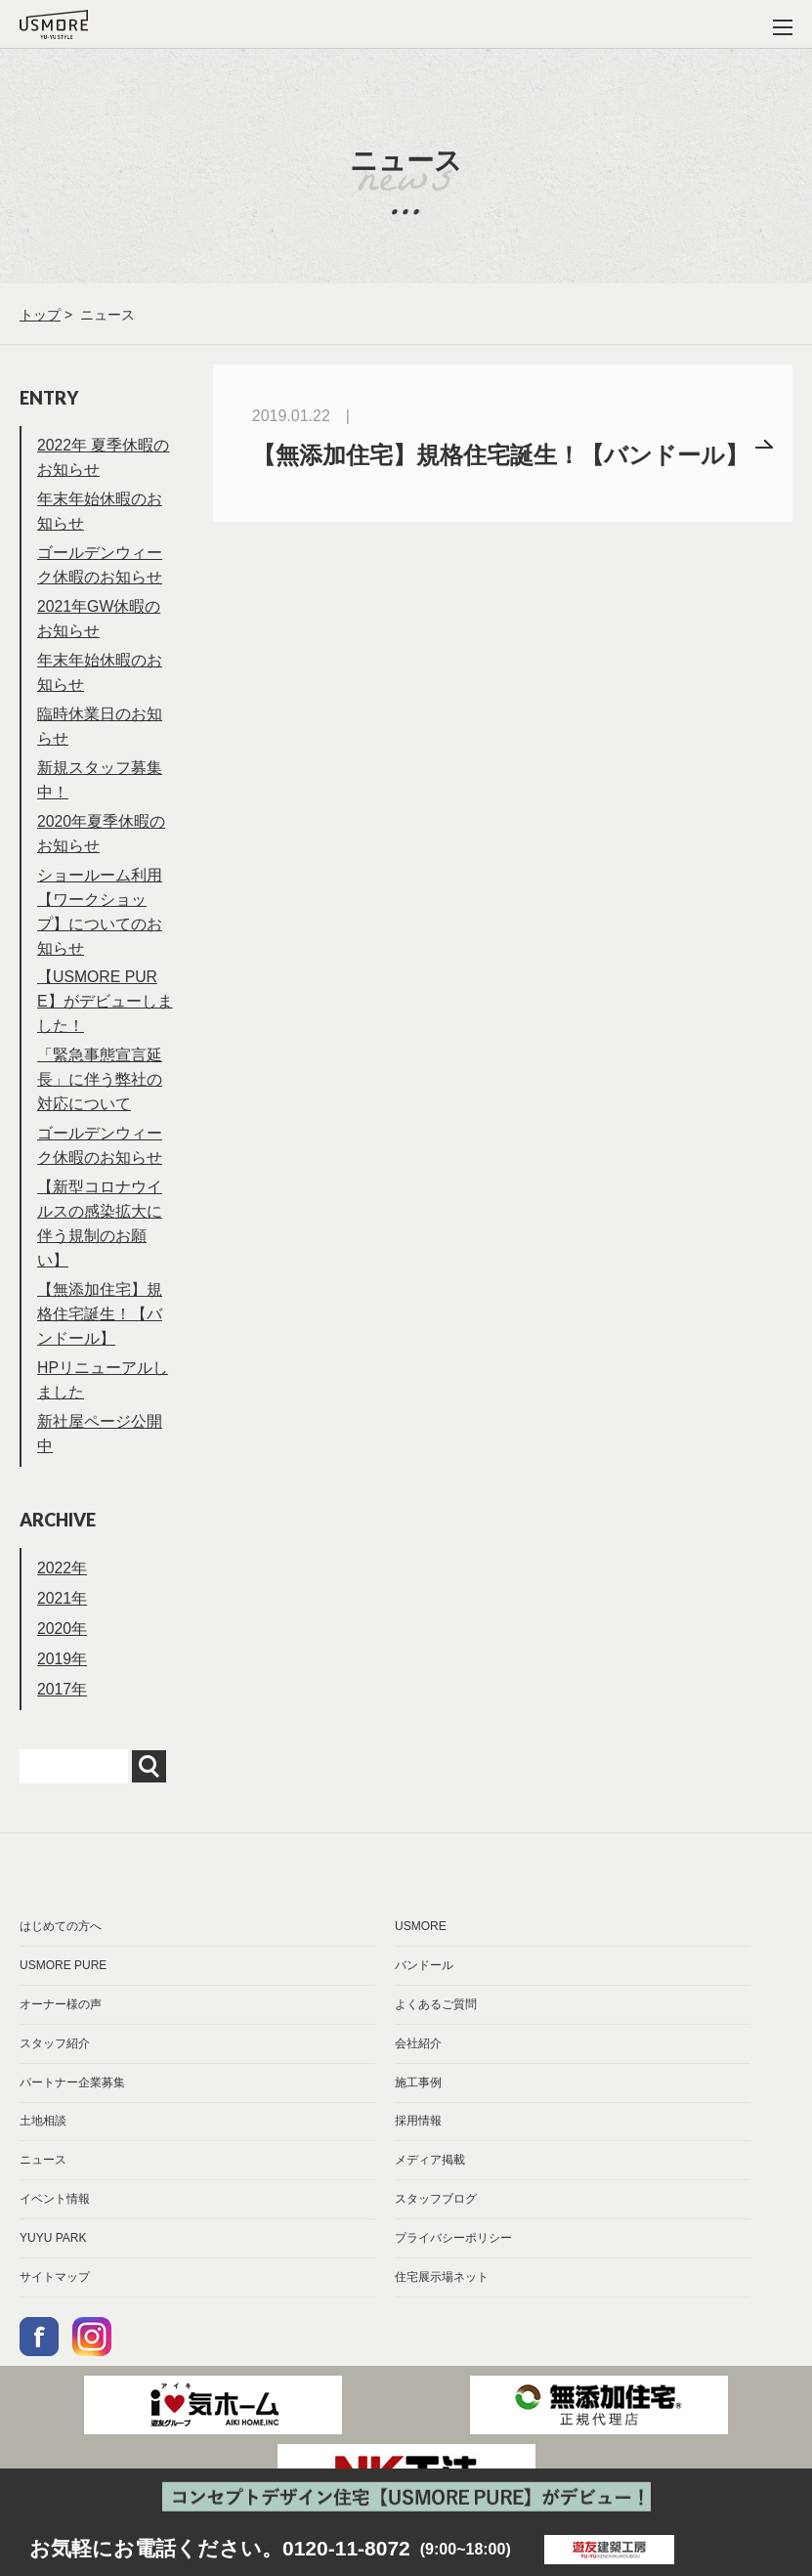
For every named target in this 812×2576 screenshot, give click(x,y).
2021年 (62, 1622)
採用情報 (418, 2145)
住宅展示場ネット (442, 2302)
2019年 (62, 1682)
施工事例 (418, 2106)
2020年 (62, 1653)
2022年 (62, 1592)
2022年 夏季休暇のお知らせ (103, 459)
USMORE (421, 1948)
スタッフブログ (436, 2223)
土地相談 (43, 2145)
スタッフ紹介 (55, 2066)
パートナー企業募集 (72, 2106)
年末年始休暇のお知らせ (99, 515)
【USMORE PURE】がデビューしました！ (105, 1015)
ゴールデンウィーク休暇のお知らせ (99, 569)
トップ (40, 314)
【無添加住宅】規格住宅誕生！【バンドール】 (99, 1335)
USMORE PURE (63, 1988)
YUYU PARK (53, 2262)
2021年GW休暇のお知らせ (99, 624)
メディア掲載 (430, 2184)
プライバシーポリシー (453, 2262)
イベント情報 (55, 2223)
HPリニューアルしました (102, 1403)
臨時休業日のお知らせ (99, 733)
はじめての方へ (61, 1948)
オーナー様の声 (61, 2027)
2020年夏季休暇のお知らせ (101, 844)
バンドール (424, 1988)
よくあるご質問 (436, 2027)
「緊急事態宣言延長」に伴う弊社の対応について (99, 1095)
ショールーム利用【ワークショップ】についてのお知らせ (99, 923)
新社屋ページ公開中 (99, 1458)
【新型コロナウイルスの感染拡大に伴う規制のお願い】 (99, 1243)
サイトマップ (55, 2302)
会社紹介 (418, 2066)
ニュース (43, 2184)
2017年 (62, 1712)
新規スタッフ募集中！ (99, 789)
